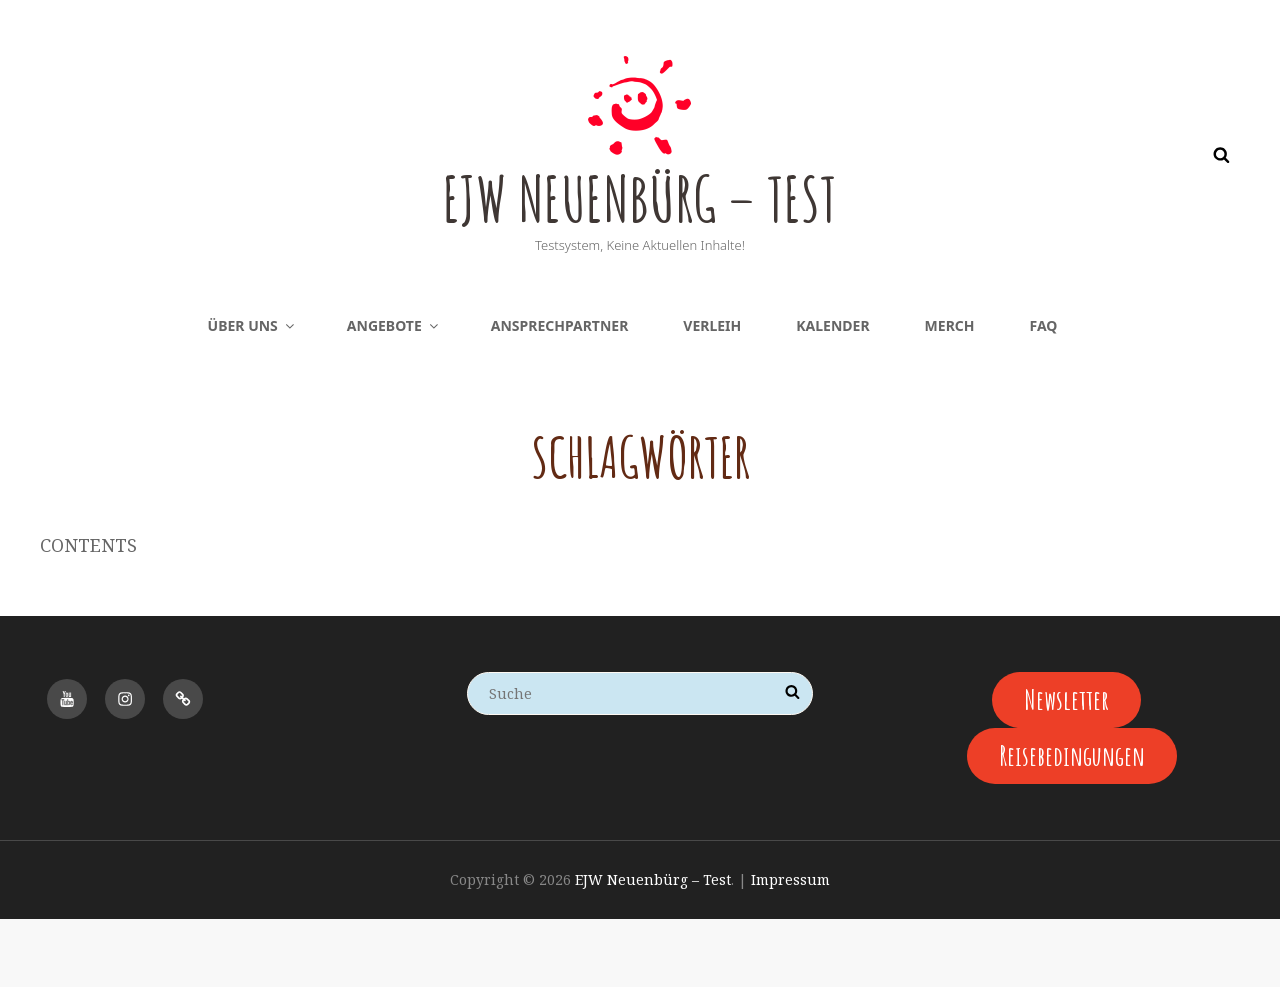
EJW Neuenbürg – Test (640, 228)
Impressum (790, 948)
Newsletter (1066, 765)
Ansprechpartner (560, 391)
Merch (950, 391)
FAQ (1044, 391)
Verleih (712, 391)
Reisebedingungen (1071, 823)
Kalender (832, 391)
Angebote (394, 391)
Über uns (252, 391)
